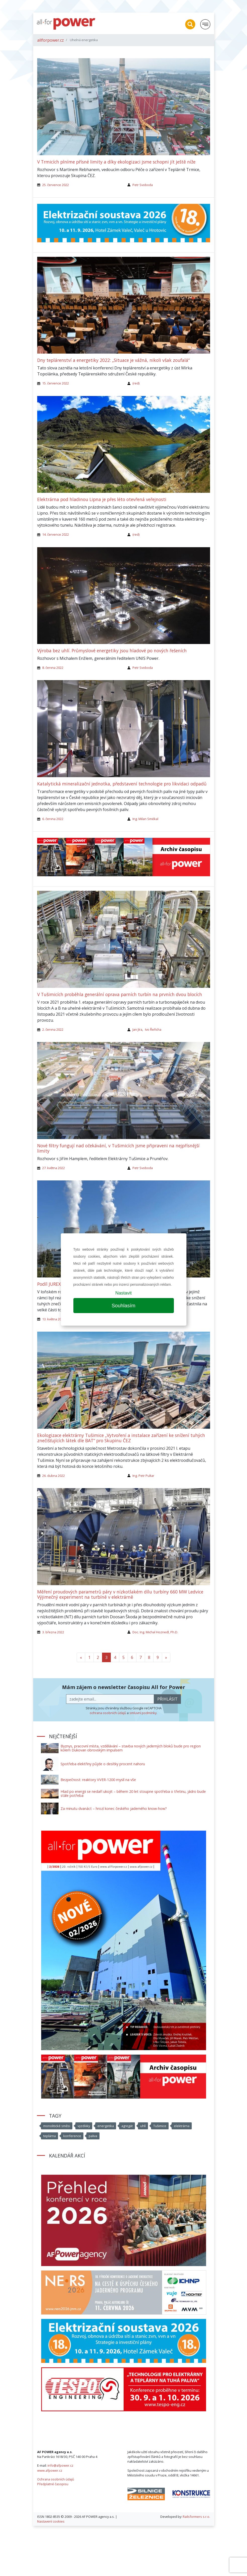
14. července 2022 (55, 534)
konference (72, 2136)
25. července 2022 (55, 185)
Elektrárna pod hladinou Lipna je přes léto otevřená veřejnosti (101, 499)
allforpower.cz (50, 40)
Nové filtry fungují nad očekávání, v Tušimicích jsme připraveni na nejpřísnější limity (118, 1148)
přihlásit (167, 1699)
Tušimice (159, 2126)
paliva (93, 2136)
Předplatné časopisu (52, 2484)
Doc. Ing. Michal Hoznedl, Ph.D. (155, 1632)
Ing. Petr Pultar (143, 1475)
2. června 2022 (52, 1029)
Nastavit (123, 1293)
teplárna (49, 2136)
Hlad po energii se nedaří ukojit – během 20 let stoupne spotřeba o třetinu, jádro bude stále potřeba (133, 1793)
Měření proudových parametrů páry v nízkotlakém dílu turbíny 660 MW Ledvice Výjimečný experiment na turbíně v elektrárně (120, 1594)
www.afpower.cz (49, 2470)
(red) (135, 383)
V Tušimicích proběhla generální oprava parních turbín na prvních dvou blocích (119, 994)
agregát (127, 2126)
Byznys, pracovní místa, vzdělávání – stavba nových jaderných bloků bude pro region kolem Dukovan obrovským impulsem (131, 1748)
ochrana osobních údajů (108, 1713)
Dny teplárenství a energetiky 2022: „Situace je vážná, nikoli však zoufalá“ (113, 360)
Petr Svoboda (142, 185)
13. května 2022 (53, 1319)
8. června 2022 (52, 667)
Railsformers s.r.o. (196, 2516)
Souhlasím (123, 1305)
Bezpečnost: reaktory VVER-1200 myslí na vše (98, 1779)
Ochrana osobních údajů (55, 2479)
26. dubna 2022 (53, 1475)
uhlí (143, 2126)
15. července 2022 (55, 383)
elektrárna (181, 2126)
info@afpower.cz (60, 2465)
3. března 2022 (53, 1632)
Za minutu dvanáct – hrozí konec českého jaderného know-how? (114, 1808)
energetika (105, 2126)
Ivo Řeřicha (153, 1029)
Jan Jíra (137, 1029)
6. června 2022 (52, 819)
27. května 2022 (53, 1168)
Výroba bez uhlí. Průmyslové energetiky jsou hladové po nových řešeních (112, 651)
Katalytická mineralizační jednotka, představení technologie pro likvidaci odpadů (122, 784)
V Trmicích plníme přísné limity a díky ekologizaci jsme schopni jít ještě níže (116, 162)
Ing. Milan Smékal (145, 819)
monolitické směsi (56, 2126)
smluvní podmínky (143, 1713)
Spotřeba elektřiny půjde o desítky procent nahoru (103, 1763)
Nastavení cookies (51, 2521)
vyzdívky (84, 2126)
